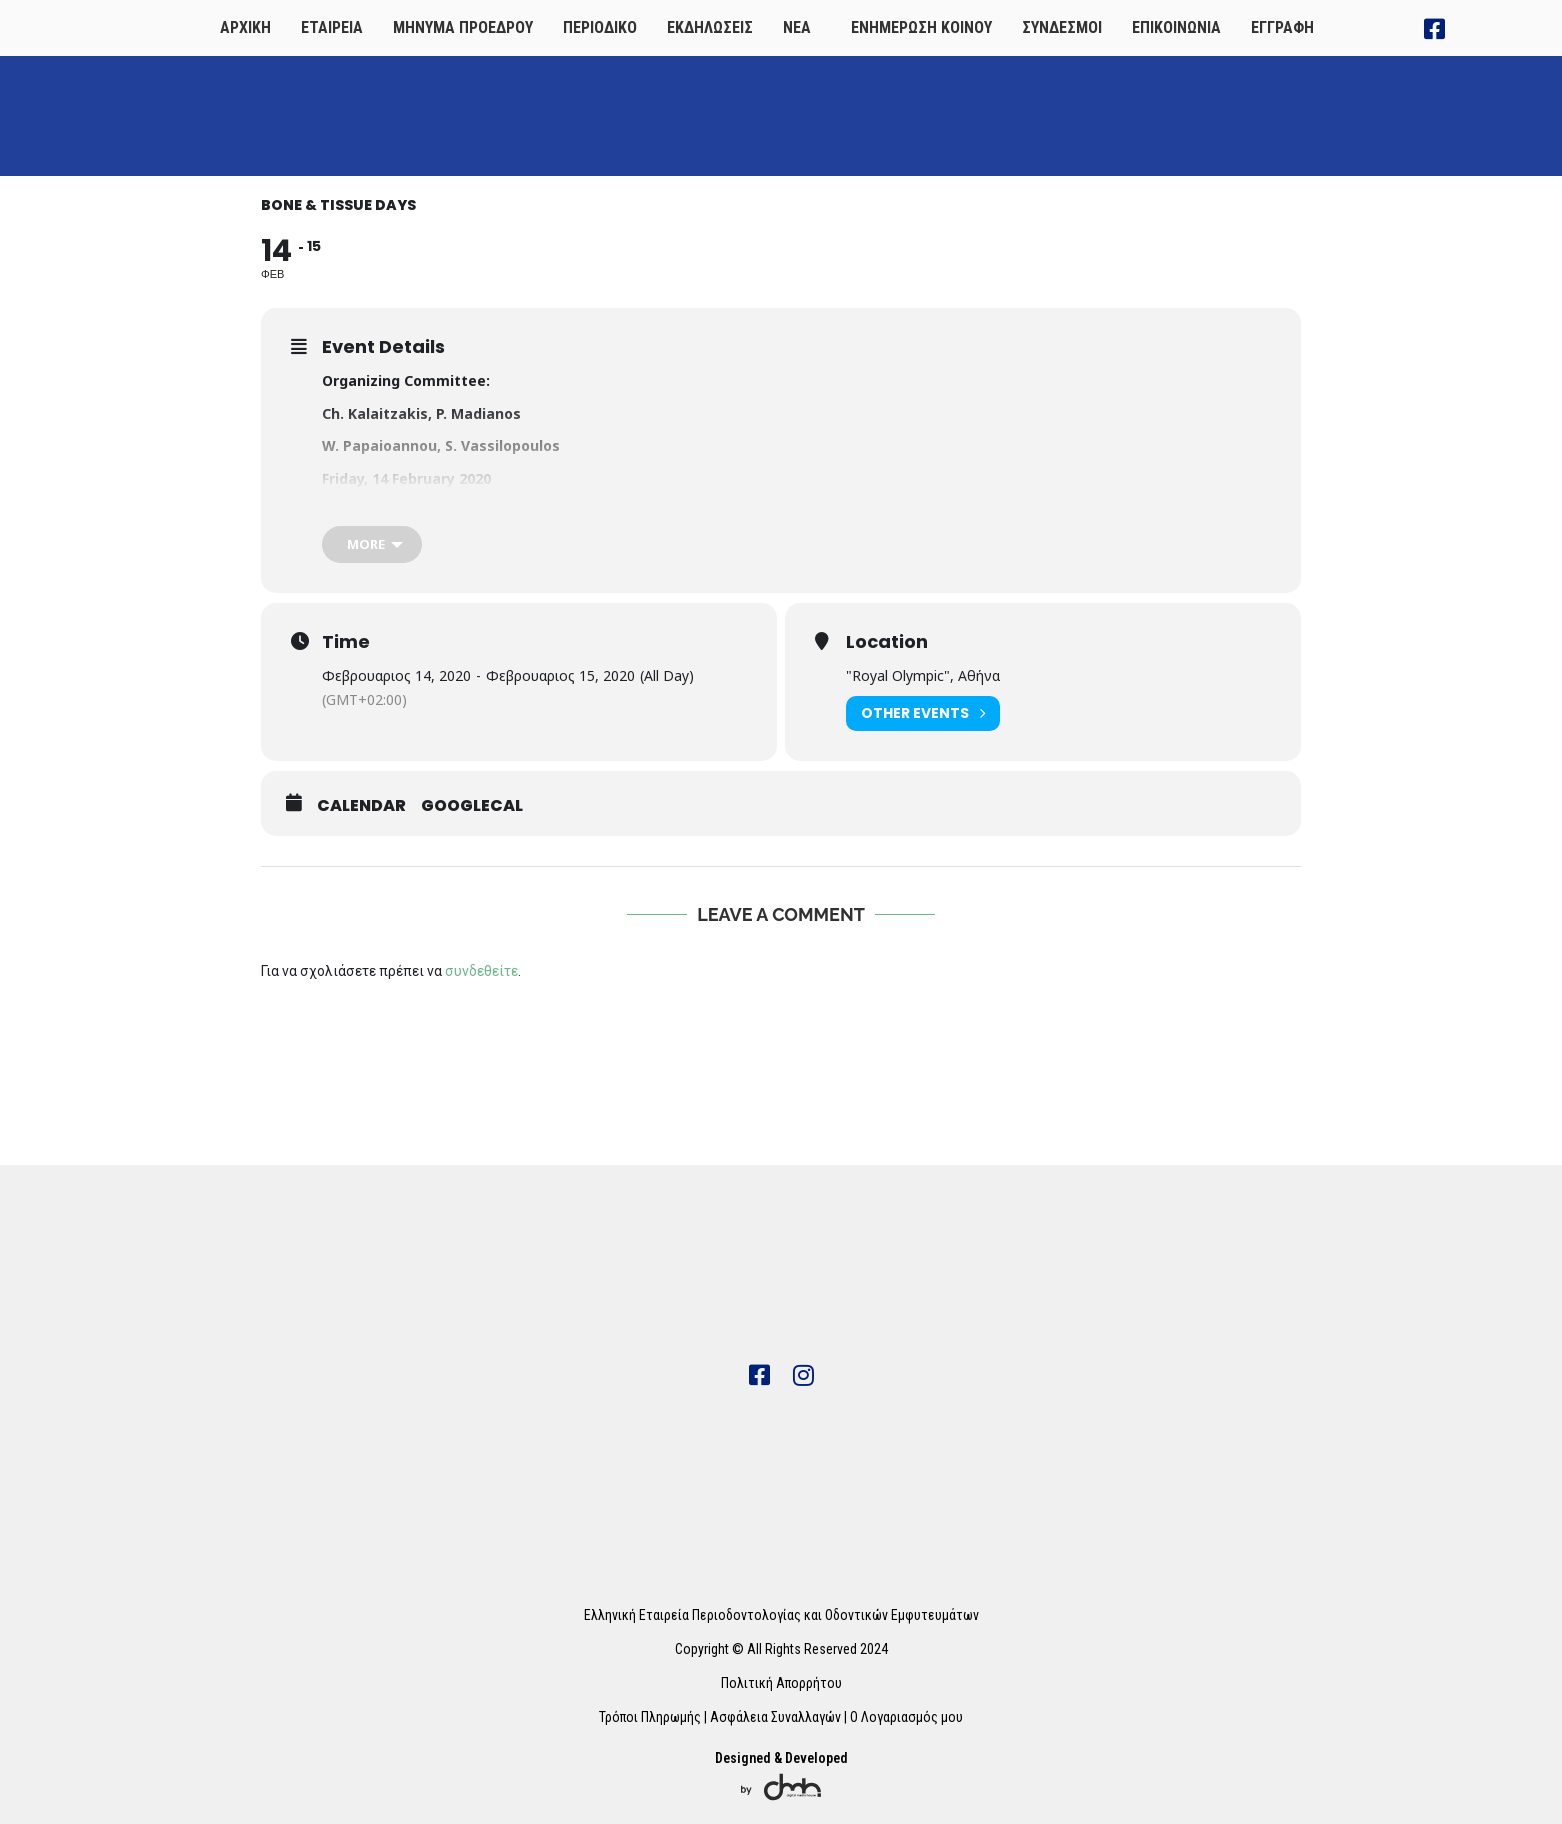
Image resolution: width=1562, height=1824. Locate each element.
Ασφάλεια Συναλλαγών (775, 1717)
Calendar (361, 806)
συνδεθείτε (481, 971)
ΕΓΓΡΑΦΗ (1282, 27)
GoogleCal (472, 806)
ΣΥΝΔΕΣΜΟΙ (1062, 27)
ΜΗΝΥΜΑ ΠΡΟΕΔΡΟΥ (463, 27)
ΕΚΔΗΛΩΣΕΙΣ (710, 27)
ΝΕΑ (797, 27)
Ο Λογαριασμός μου (906, 1717)
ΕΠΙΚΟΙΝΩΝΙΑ (1176, 27)
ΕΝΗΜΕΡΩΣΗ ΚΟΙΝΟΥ (921, 27)
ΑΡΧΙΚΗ (245, 27)
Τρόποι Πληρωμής (650, 1717)
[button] (802, 28)
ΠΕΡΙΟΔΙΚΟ (600, 27)
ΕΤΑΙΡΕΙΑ (332, 27)
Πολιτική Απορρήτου (781, 1683)
